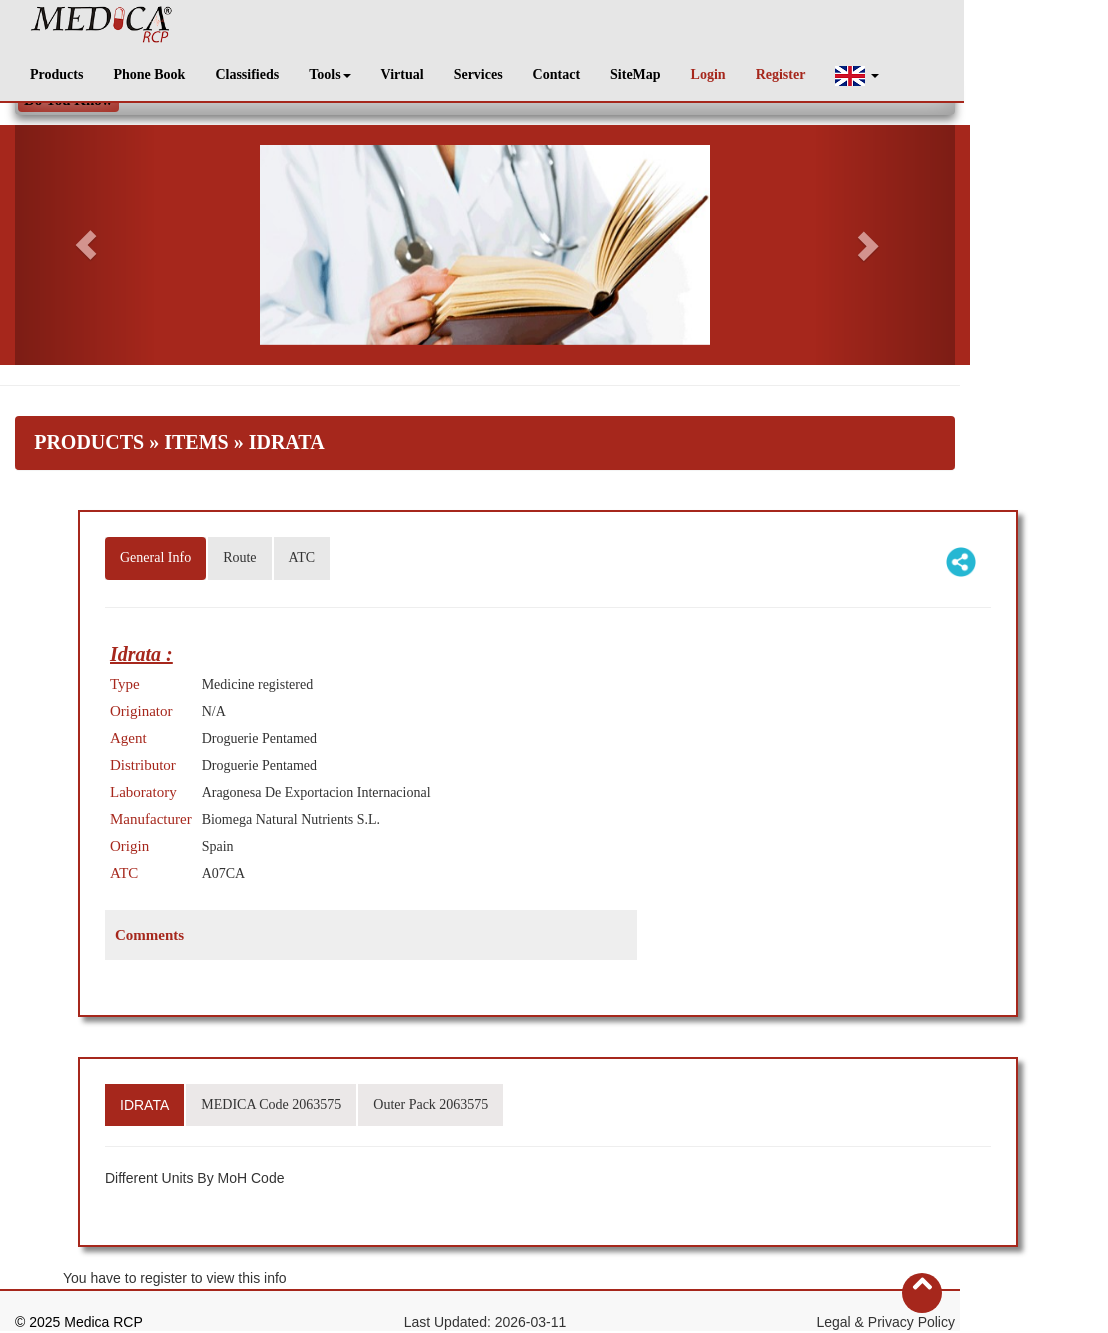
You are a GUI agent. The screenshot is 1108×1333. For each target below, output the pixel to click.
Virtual (402, 74)
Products (56, 74)
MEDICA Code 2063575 (271, 1104)
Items (196, 442)
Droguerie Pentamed (259, 738)
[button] (857, 75)
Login (708, 74)
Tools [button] (329, 74)
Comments (149, 935)
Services (478, 74)
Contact (556, 74)
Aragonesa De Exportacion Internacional (316, 792)
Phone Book (149, 74)
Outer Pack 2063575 (430, 1104)
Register (781, 74)
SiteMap (635, 74)
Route (239, 557)
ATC (302, 557)
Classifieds (247, 74)
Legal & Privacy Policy (885, 1322)
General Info (155, 557)
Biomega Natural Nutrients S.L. (291, 819)
